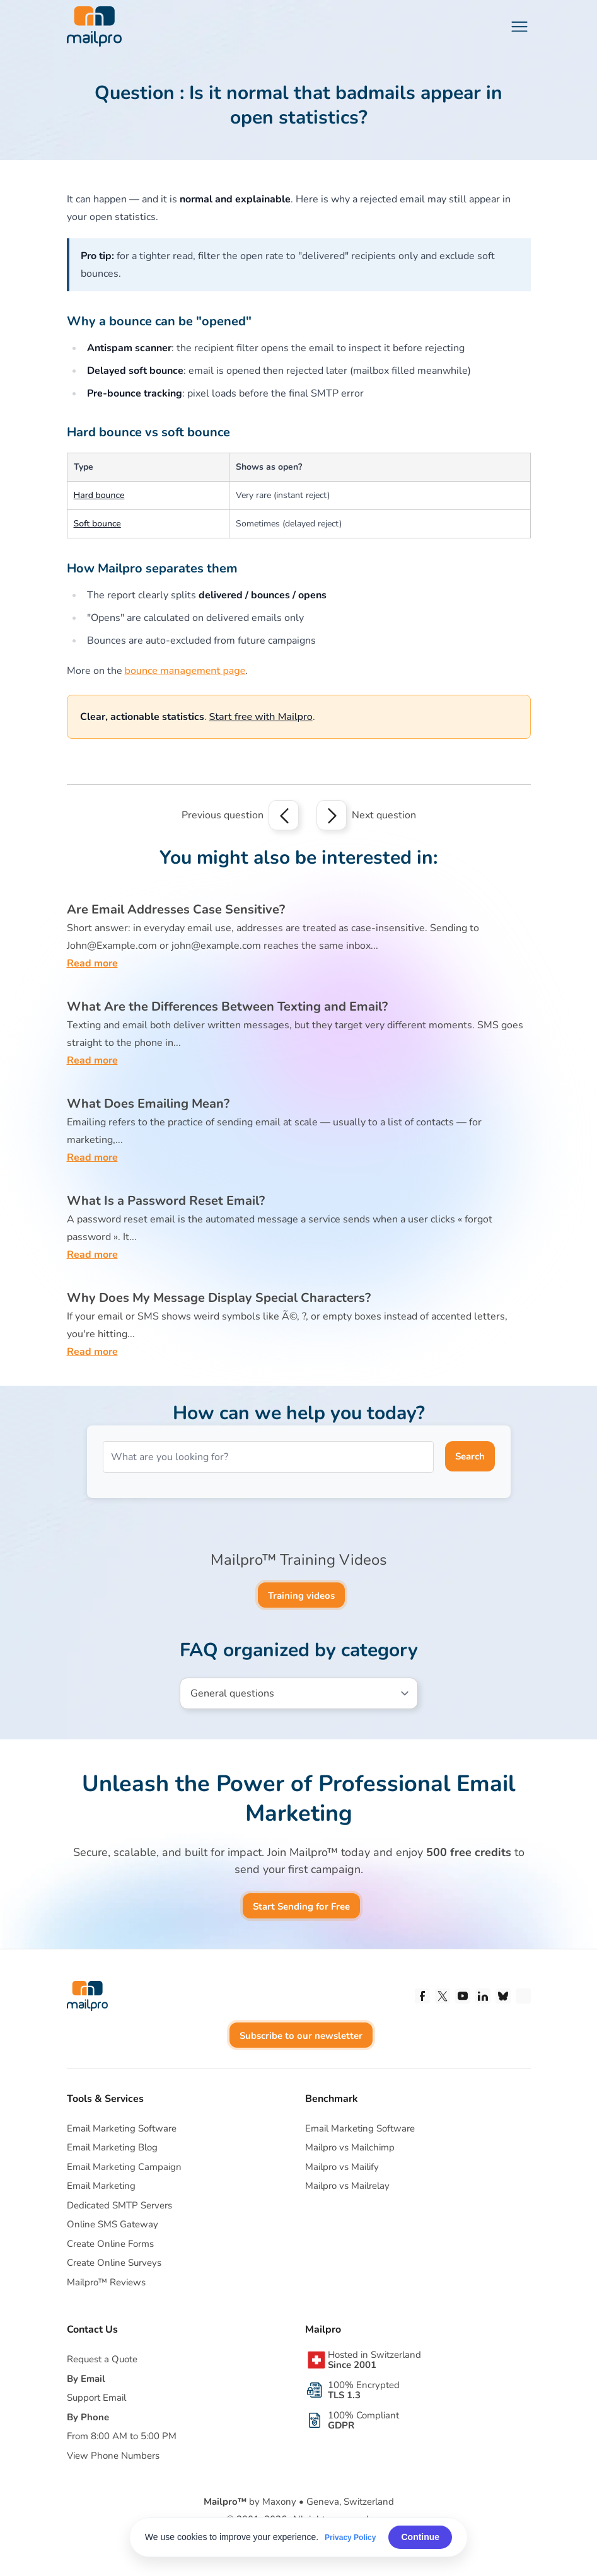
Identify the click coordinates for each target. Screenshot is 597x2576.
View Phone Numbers (113, 2455)
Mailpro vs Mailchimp (350, 2147)
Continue (420, 2537)
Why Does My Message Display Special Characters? (219, 1297)
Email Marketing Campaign (124, 2167)
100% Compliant (363, 2420)
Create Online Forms (110, 2243)
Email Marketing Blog (112, 2147)
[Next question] (331, 815)
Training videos (301, 1595)
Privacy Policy (350, 2537)
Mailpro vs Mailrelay (347, 2185)
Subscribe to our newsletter (301, 2035)
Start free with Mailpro (261, 717)
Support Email (96, 2397)
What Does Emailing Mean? (148, 1103)
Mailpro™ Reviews (106, 2282)
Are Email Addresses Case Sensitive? (176, 909)
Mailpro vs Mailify (342, 2167)
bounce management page (185, 671)
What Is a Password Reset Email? (166, 1200)
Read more (92, 963)
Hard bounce (99, 495)
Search (470, 1456)
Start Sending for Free (301, 1906)
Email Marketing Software (122, 2128)
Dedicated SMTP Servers (119, 2205)
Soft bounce (97, 524)
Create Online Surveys (114, 2262)
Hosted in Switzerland (374, 2360)
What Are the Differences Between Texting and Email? (227, 1006)
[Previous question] (284, 815)
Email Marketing (101, 2185)
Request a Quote (102, 2359)
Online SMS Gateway (112, 2224)
